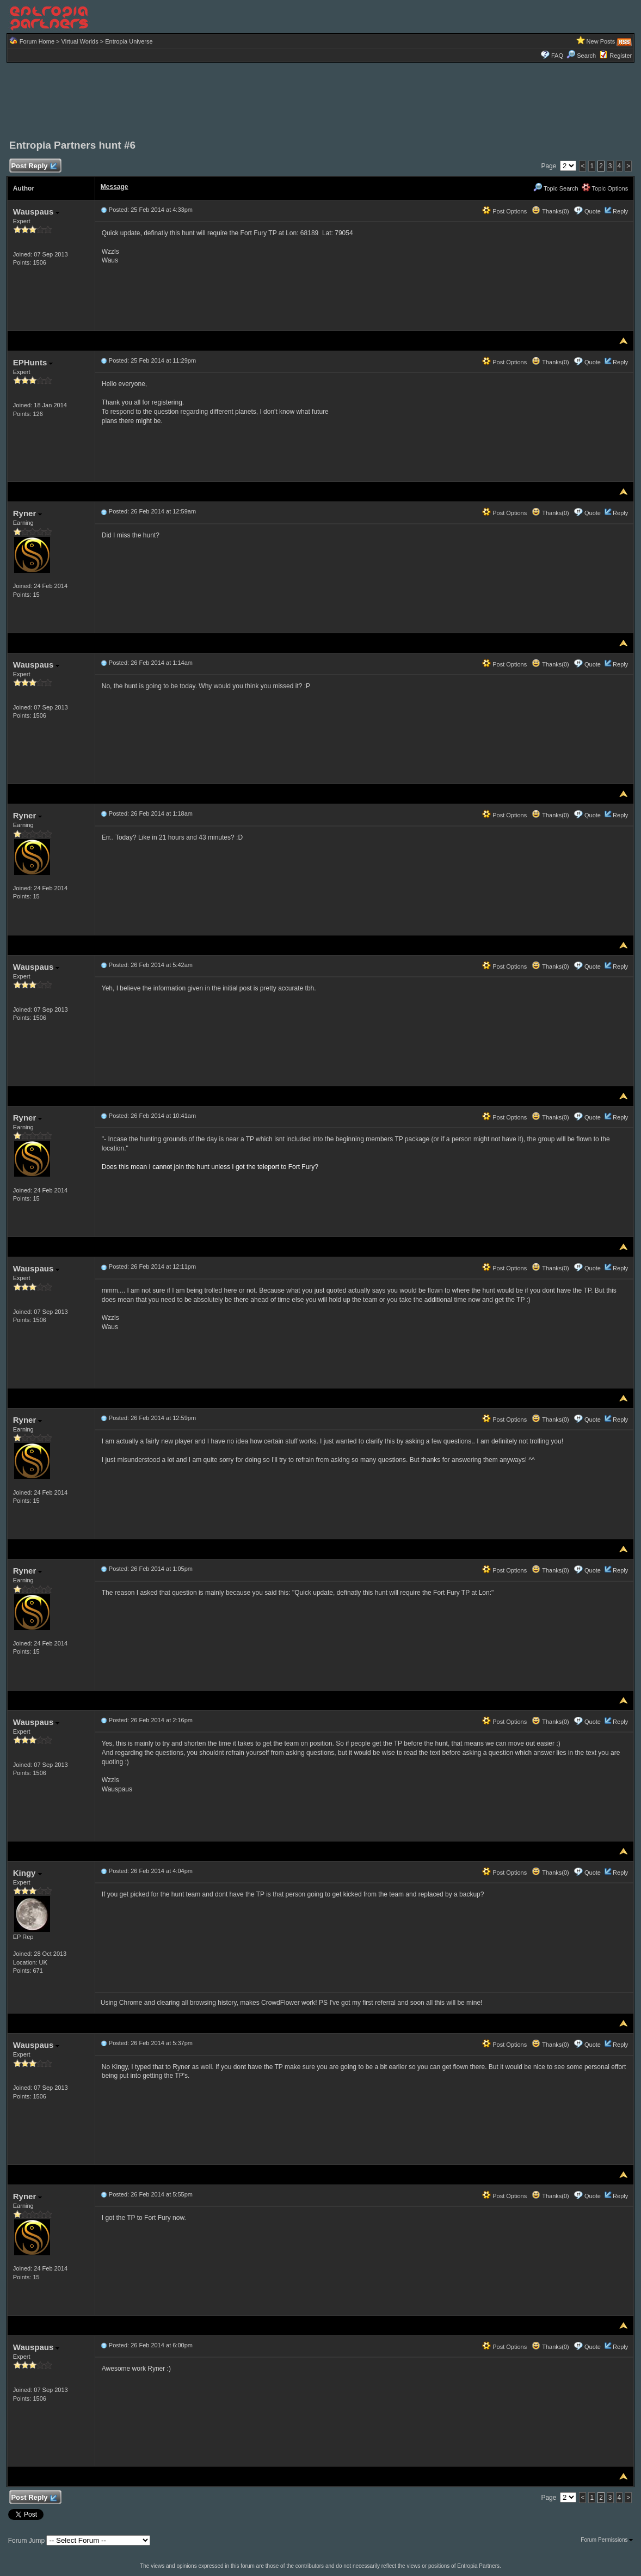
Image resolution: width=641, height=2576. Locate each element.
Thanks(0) (550, 211)
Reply (620, 211)
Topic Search (555, 188)
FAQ (557, 55)
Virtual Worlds (79, 41)
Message (114, 187)
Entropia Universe (128, 41)
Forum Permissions (607, 2540)
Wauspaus (36, 211)
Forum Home (37, 41)
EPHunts (33, 362)
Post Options (504, 211)
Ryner (27, 513)
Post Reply (33, 166)
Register (620, 55)
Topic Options (605, 188)
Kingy (27, 1872)
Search (581, 55)
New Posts (601, 41)
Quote (592, 211)
